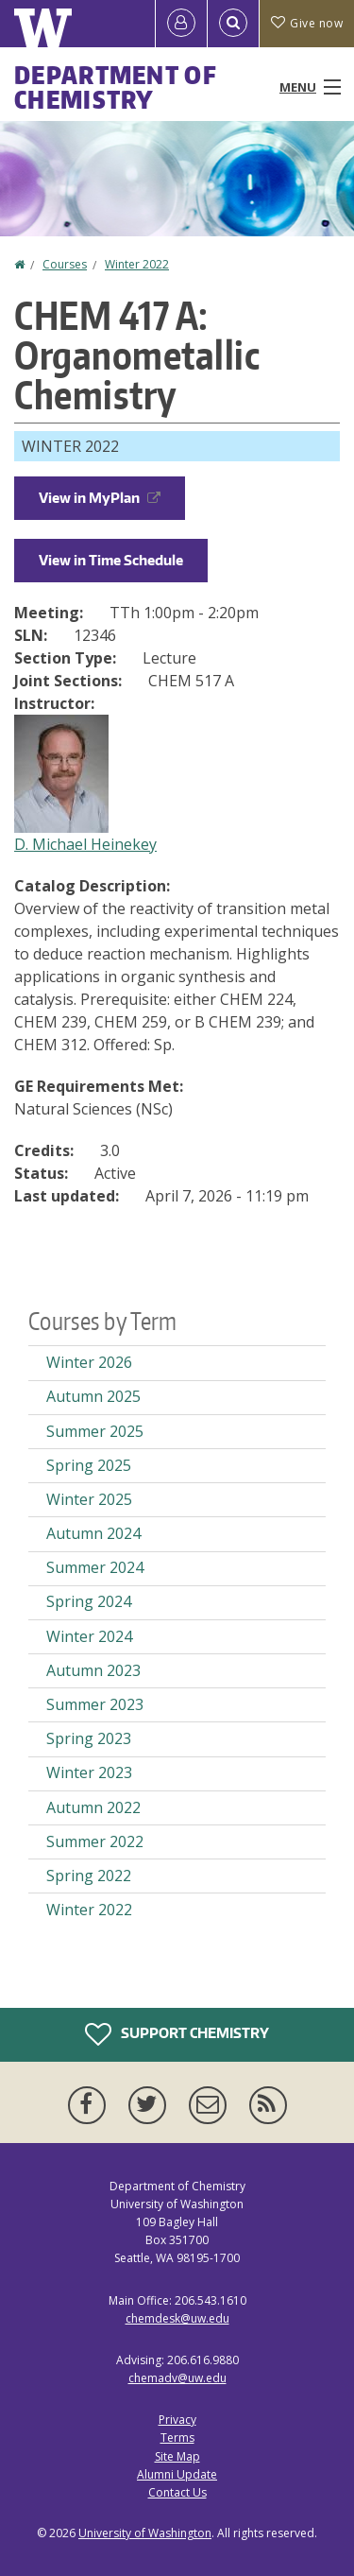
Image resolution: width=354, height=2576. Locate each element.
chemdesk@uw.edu (177, 2318)
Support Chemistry (177, 2034)
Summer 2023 (94, 1704)
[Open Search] (233, 23)
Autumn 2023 (93, 1670)
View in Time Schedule (111, 560)
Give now (307, 23)
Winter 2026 (89, 1362)
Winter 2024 (89, 1636)
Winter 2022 (137, 264)
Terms (177, 2437)
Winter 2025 (89, 1499)
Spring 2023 (88, 1738)
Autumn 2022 (93, 1807)
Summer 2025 (94, 1431)
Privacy (177, 2420)
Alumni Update (177, 2474)
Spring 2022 (88, 1875)
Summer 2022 (94, 1841)
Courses (64, 264)
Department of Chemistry (115, 87)
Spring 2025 (88, 1465)
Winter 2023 (89, 1772)
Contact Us (177, 2492)
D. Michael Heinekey (85, 844)
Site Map (177, 2456)
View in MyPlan (99, 498)
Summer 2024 (94, 1567)
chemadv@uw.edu (177, 2378)
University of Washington (144, 2533)
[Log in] (181, 23)
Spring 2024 (88, 1601)
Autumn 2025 (93, 1396)
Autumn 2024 (93, 1533)
